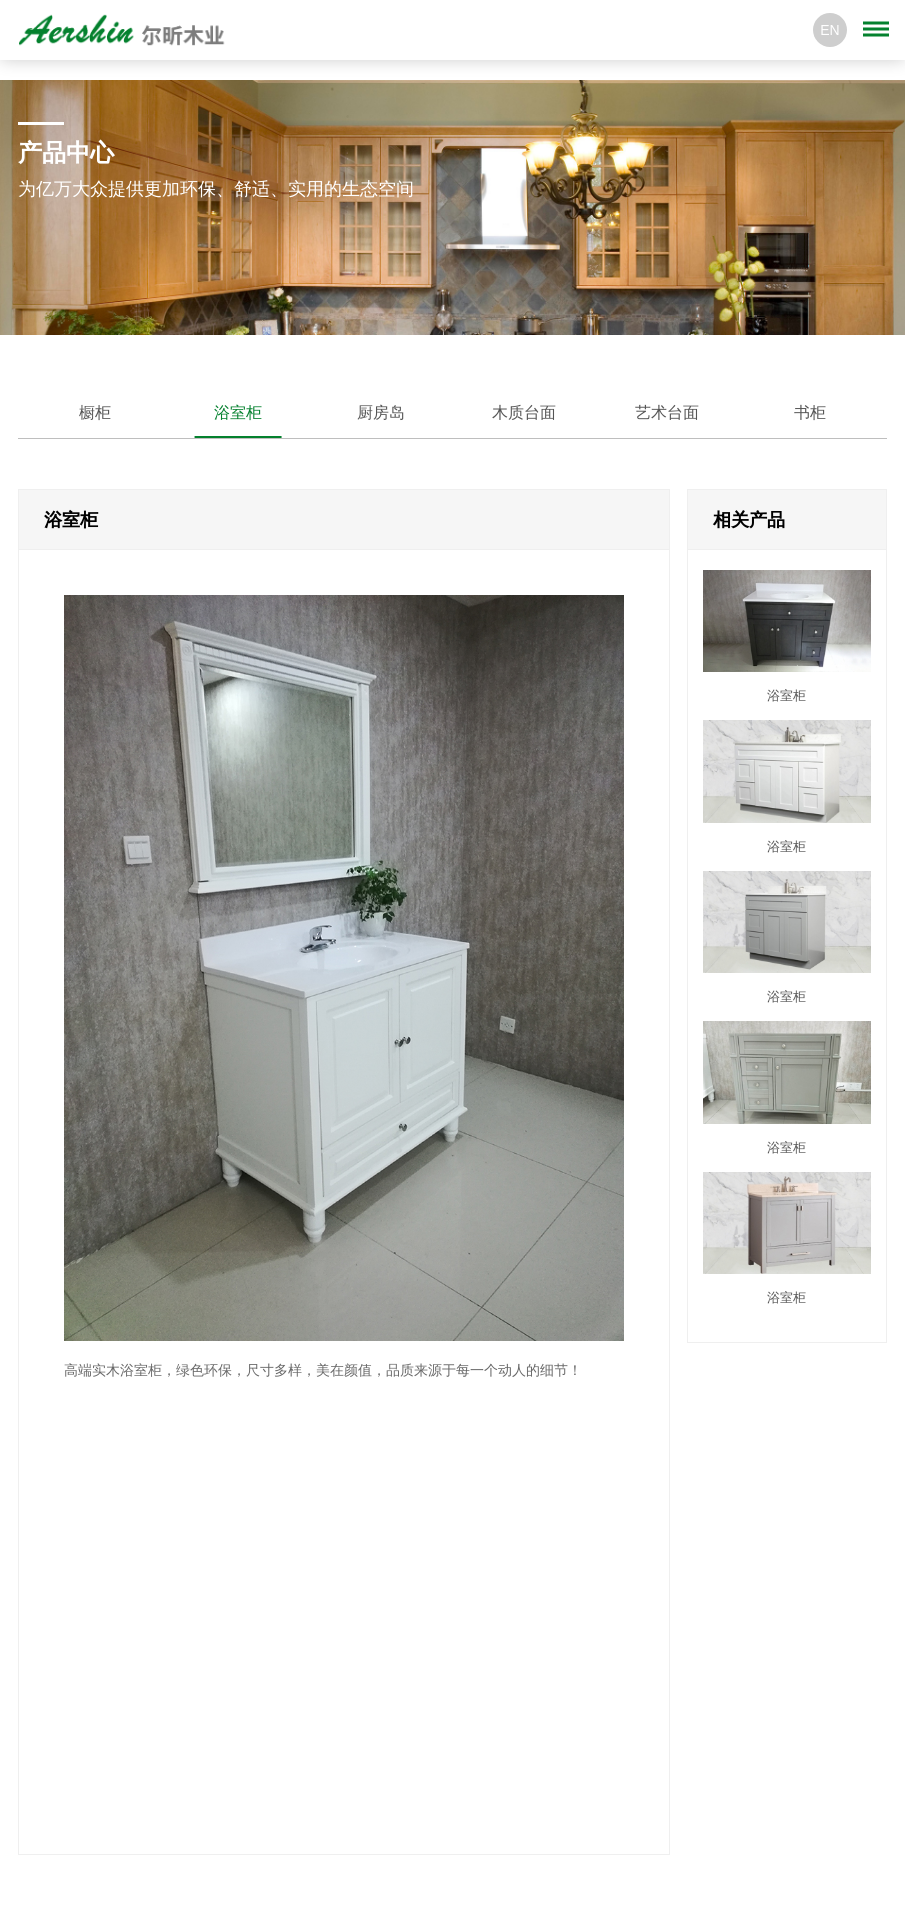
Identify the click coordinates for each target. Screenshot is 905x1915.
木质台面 (524, 412)
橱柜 (95, 412)
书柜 (810, 412)
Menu (879, 20)
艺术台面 (667, 412)
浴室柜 (238, 412)
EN (829, 30)
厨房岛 (381, 412)
